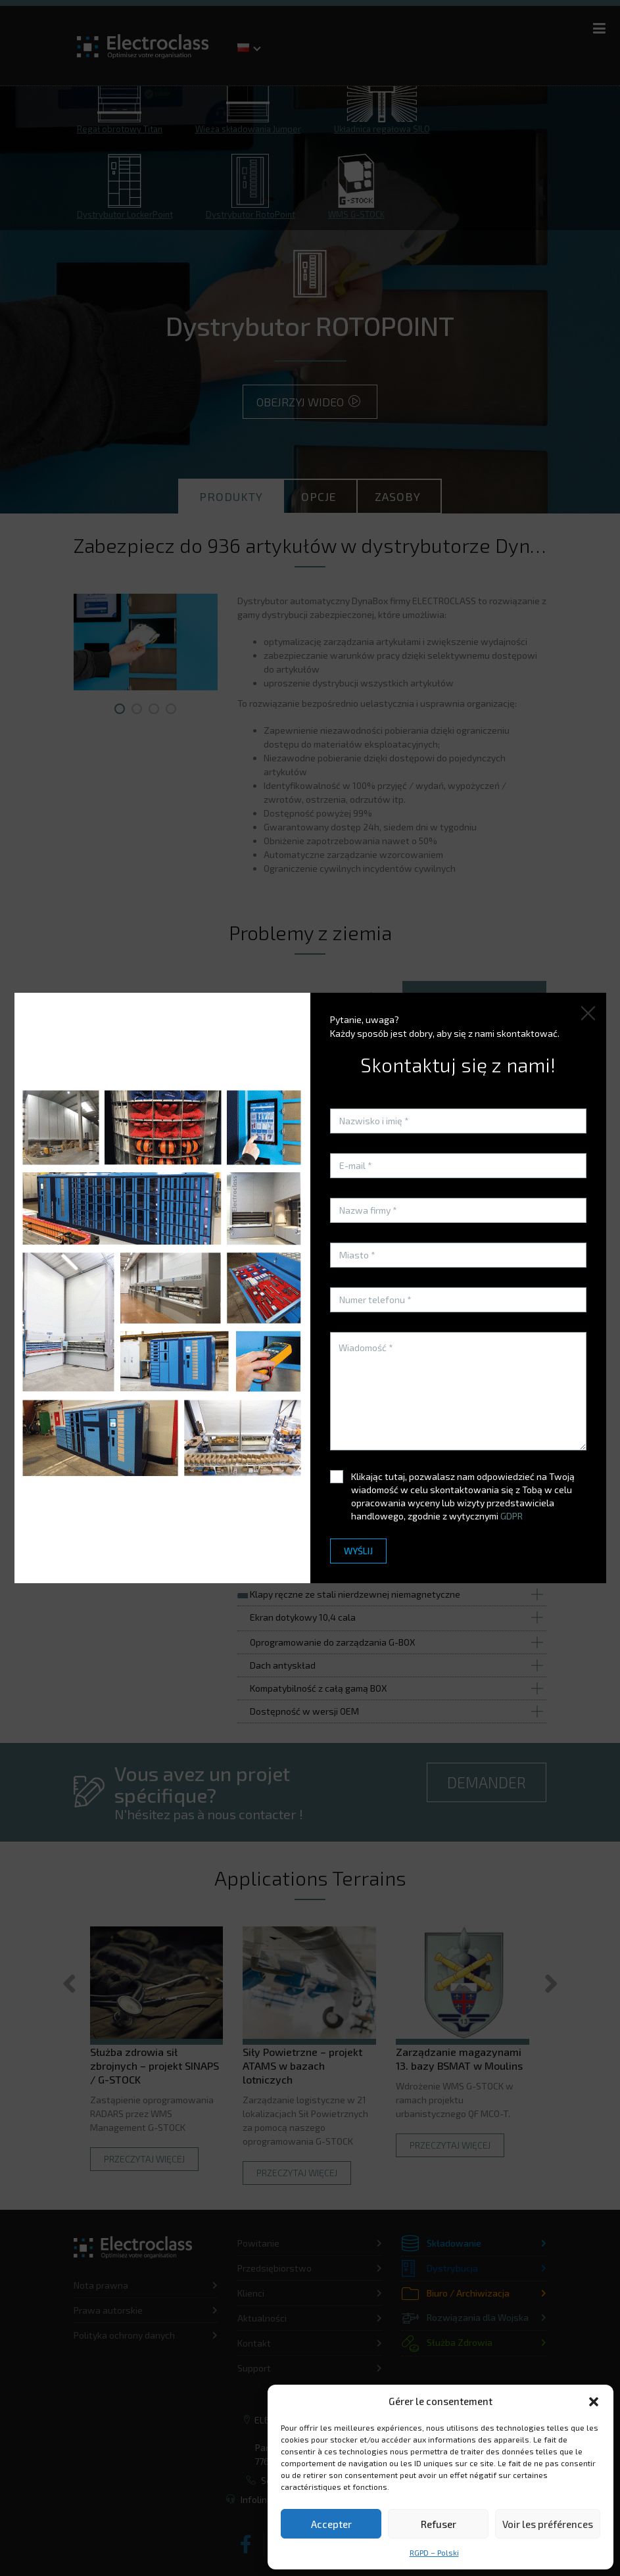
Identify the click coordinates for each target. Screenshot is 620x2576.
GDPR (511, 1515)
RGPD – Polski (434, 2552)
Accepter (331, 2524)
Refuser (438, 2524)
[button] (593, 2401)
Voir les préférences (547, 2524)
